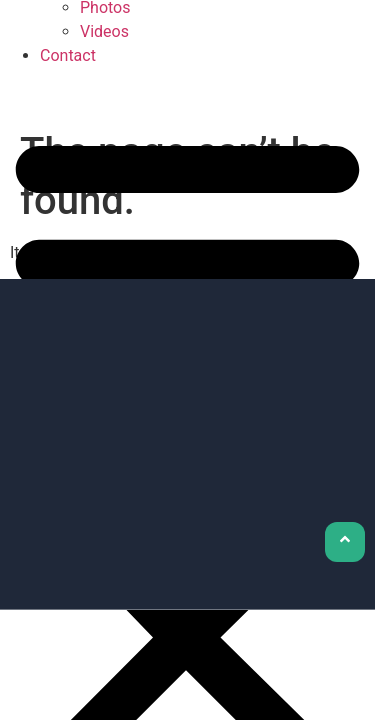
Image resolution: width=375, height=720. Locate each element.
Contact (68, 55)
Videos (104, 31)
